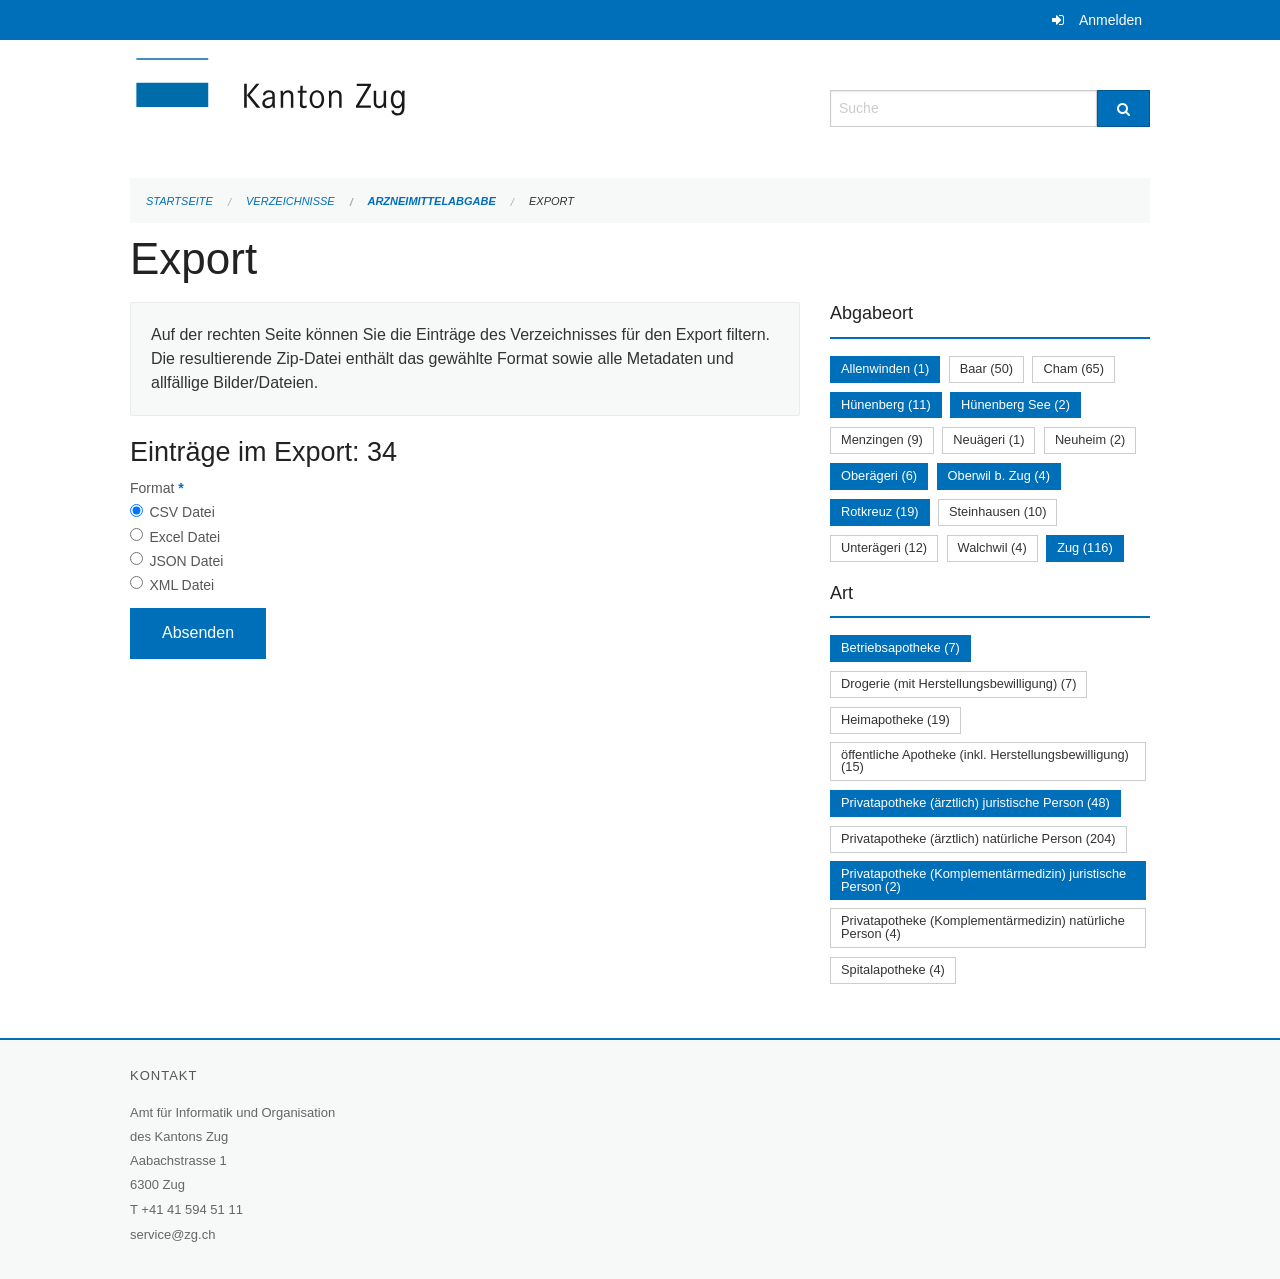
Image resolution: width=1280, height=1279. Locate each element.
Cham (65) (1073, 368)
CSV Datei (181, 512)
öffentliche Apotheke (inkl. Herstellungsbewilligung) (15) (985, 761)
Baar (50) (986, 368)
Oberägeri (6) (879, 475)
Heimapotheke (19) (895, 719)
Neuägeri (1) (988, 439)
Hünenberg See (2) (1015, 404)
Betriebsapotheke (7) (900, 647)
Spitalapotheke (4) (893, 969)
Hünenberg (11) (886, 404)
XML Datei (181, 585)
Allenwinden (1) (885, 368)
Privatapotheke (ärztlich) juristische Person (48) (975, 802)
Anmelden (1110, 20)
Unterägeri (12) (884, 547)
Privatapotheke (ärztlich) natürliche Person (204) (978, 838)
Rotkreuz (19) (880, 511)
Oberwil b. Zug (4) (999, 475)
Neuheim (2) (1090, 439)
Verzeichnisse (290, 201)
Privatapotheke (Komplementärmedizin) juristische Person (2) (983, 880)
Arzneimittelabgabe (431, 201)
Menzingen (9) (882, 439)
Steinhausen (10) (997, 511)
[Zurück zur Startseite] (390, 106)
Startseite (179, 201)
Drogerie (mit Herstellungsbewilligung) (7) (958, 683)
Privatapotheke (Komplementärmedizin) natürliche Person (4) (983, 927)
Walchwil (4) (992, 547)
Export (551, 201)
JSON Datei (186, 561)
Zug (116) (1084, 547)
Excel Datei (184, 537)
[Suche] (1123, 108)
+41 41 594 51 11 (192, 1209)
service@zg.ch (172, 1234)
